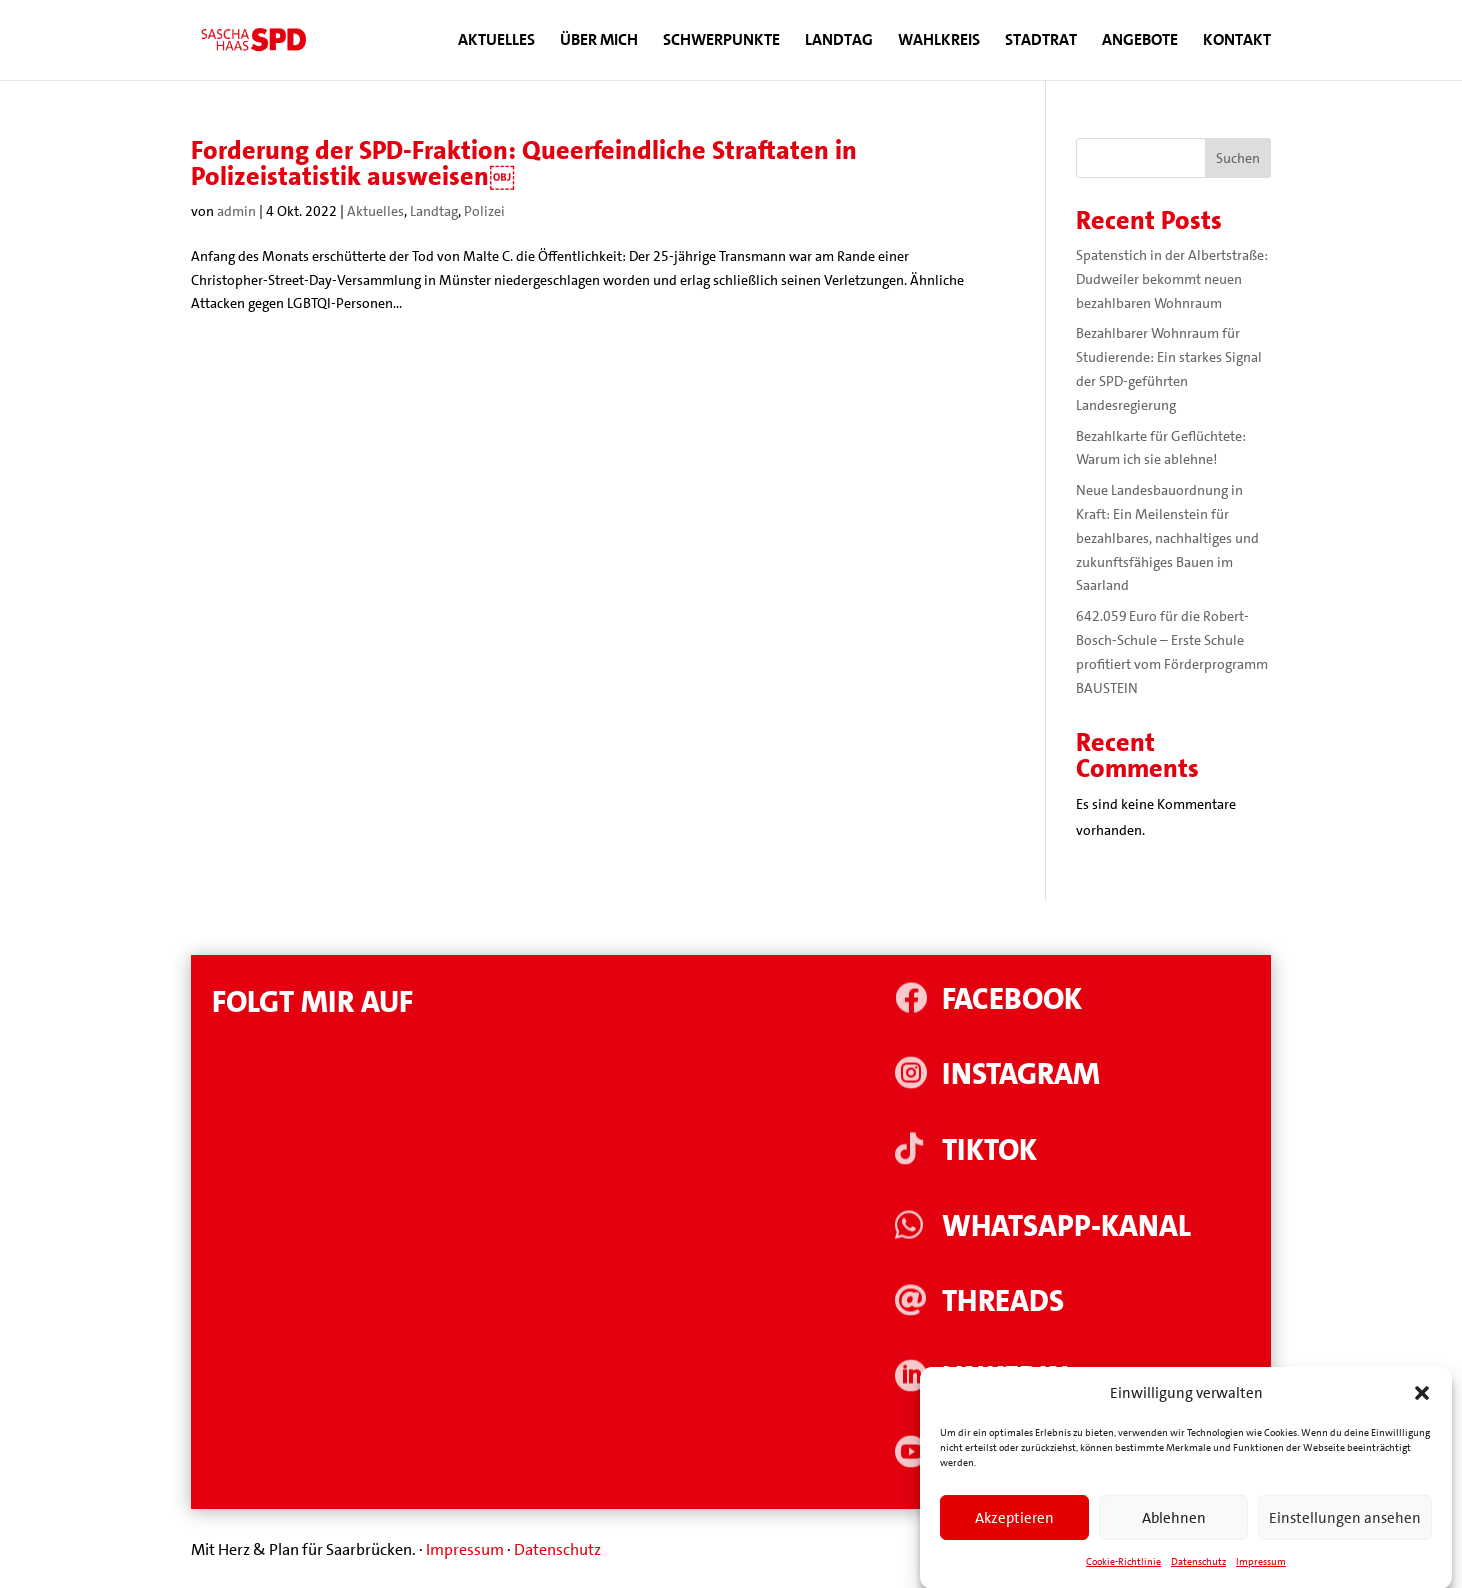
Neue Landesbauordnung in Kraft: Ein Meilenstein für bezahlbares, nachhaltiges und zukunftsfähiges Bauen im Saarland (1167, 537)
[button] (1422, 1412)
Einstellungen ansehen (1345, 1536)
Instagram (1021, 1074)
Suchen (1238, 158)
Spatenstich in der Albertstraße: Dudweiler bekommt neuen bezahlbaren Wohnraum (1172, 279)
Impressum (465, 1549)
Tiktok (989, 1150)
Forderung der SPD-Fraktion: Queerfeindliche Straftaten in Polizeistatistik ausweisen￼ (524, 163)
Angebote (1140, 41)
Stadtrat (1041, 41)
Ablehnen (1174, 1536)
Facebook (1012, 999)
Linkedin (1005, 1377)
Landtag (839, 41)
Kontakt (1237, 41)
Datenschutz (557, 1549)
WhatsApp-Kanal (1066, 1226)
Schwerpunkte (721, 41)
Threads (1003, 1301)
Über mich (599, 41)
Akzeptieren (1014, 1536)
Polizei (484, 211)
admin (236, 211)
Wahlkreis (939, 41)
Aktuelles (496, 41)
